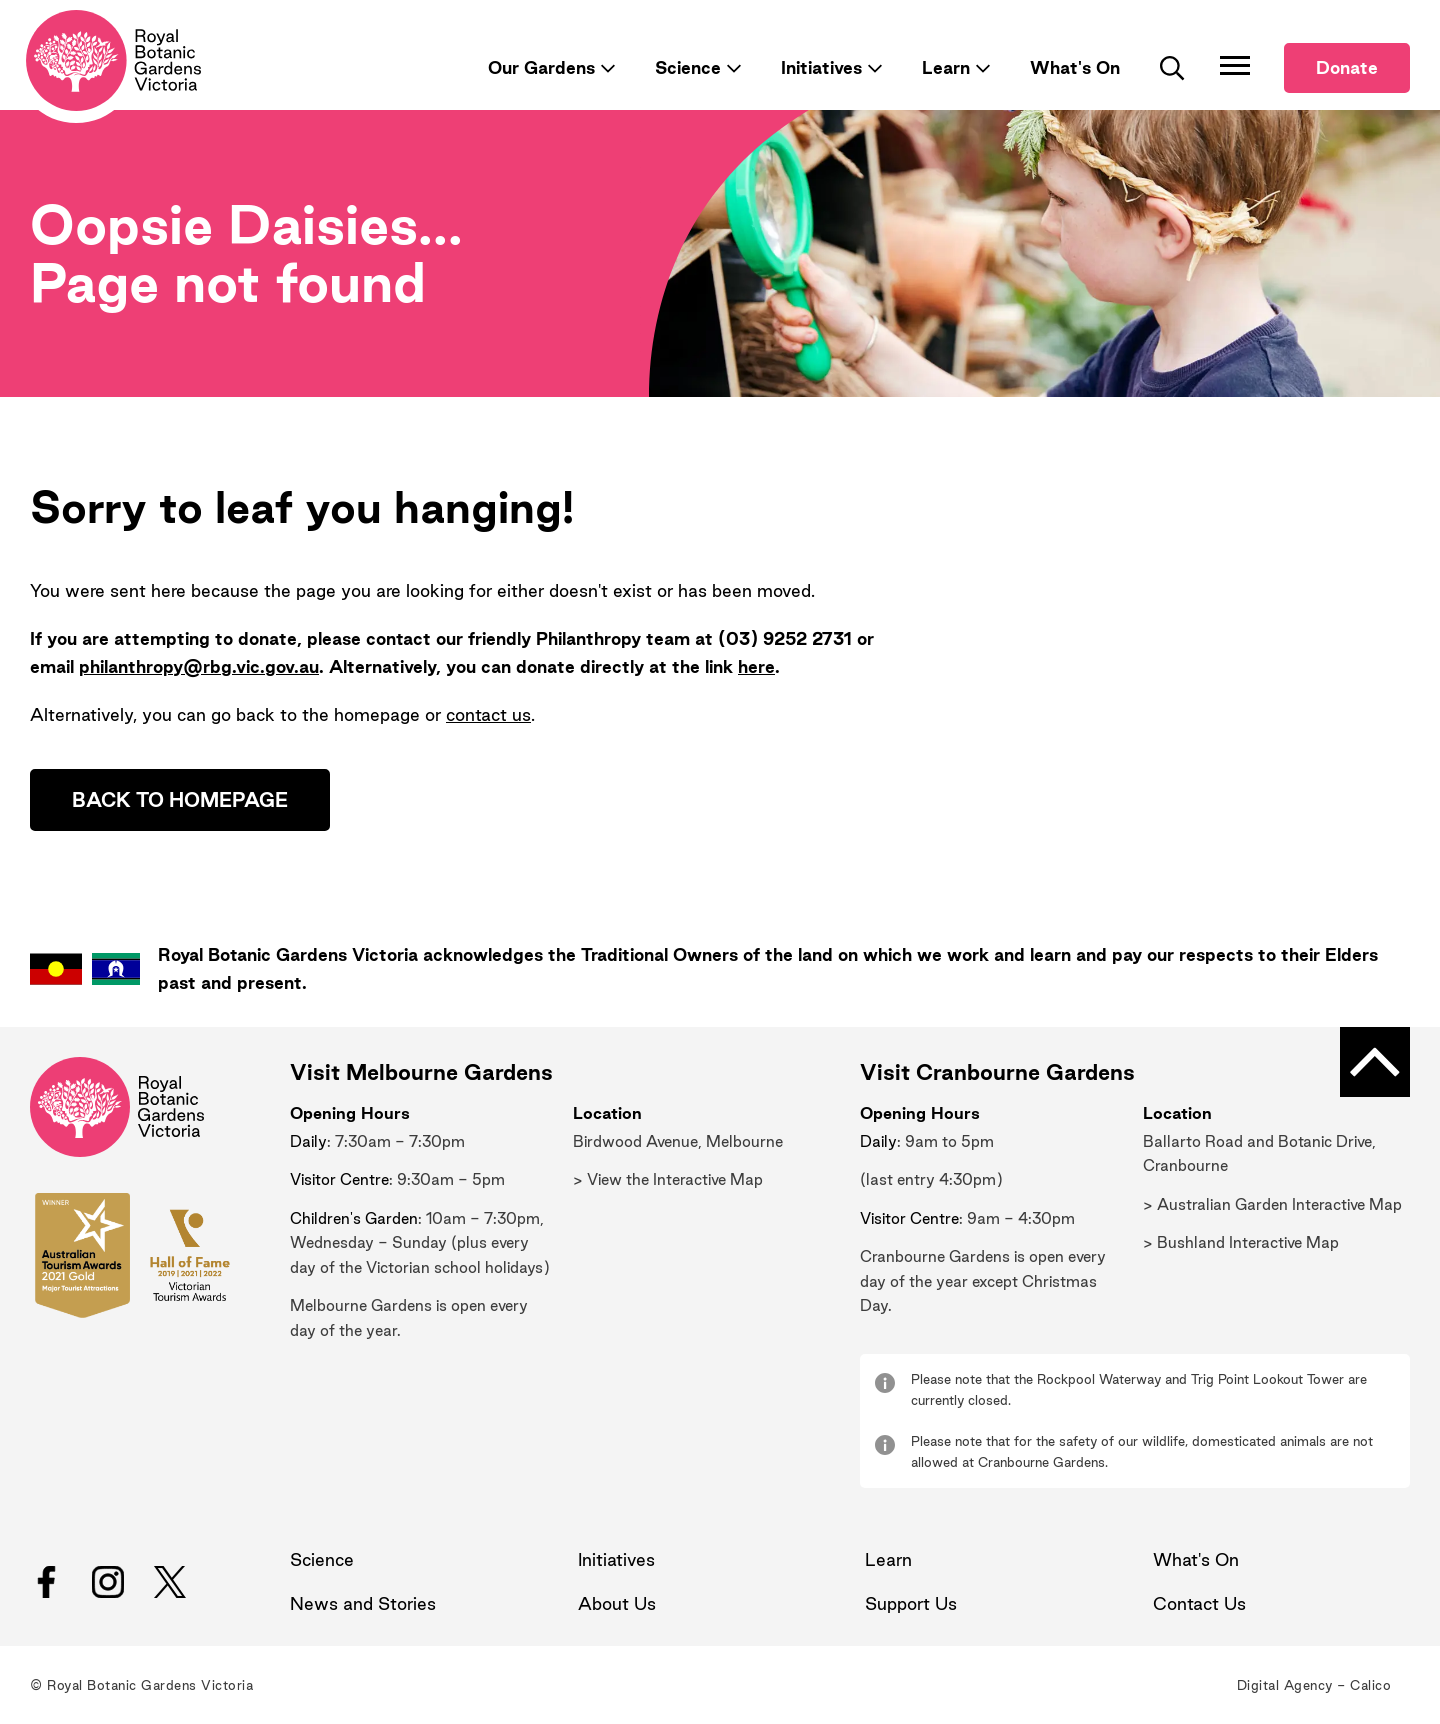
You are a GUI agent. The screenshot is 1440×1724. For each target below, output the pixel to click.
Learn (946, 67)
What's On (1075, 67)
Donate (1347, 67)
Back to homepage (180, 800)
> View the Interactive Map (668, 1179)
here (756, 666)
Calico (1370, 1685)
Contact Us (1199, 1603)
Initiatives (821, 67)
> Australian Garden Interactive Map (1272, 1204)
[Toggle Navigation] (1235, 65)
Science (688, 67)
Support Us (911, 1603)
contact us (488, 714)
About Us (617, 1603)
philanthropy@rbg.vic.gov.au (199, 666)
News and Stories (363, 1603)
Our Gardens (541, 67)
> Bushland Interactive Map (1241, 1242)
